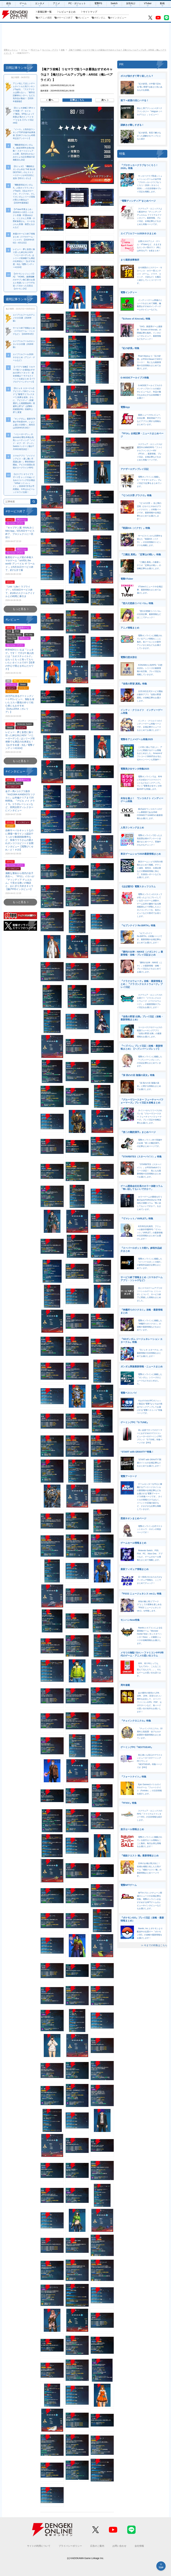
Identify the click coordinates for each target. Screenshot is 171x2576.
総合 (8, 3)
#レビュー (82, 17)
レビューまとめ (67, 11)
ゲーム (23, 3)
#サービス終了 (63, 17)
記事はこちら (77, 100)
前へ (51, 100)
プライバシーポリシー (70, 2546)
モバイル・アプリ (50, 50)
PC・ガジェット (77, 3)
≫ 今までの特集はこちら (154, 1945)
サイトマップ (90, 11)
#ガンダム (98, 17)
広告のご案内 (97, 2546)
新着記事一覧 (45, 11)
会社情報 (139, 2546)
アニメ (56, 3)
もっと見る (19, 609)
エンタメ (39, 3)
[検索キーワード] (17, 501)
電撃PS (98, 3)
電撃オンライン (11, 50)
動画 (162, 3)
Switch (114, 3)
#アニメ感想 (44, 17)
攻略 (63, 50)
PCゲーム (35, 50)
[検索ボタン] (33, 501)
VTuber (147, 3)
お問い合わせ (119, 2546)
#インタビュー (117, 17)
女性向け (130, 3)
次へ (103, 100)
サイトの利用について (38, 2546)
